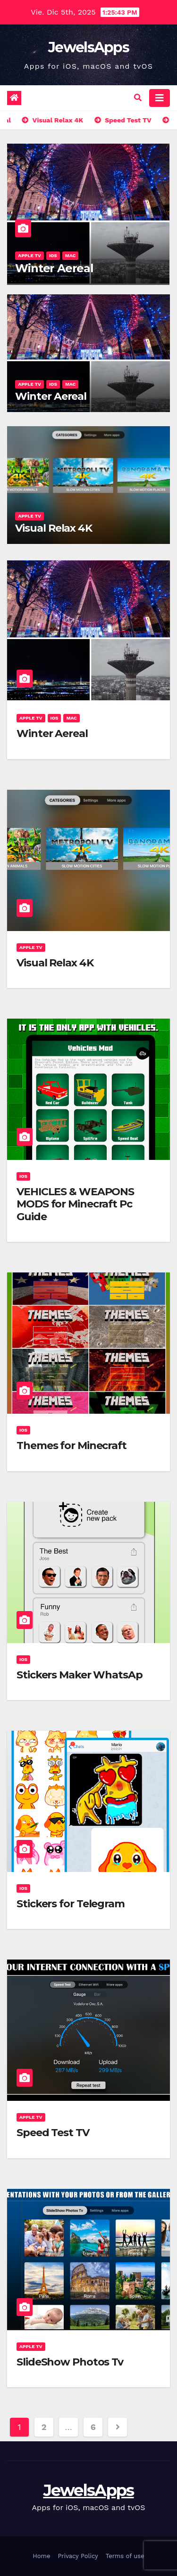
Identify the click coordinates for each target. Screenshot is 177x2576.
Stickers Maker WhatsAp (80, 1675)
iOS (53, 255)
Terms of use (125, 2556)
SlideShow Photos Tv (70, 2362)
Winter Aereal (54, 268)
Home (41, 2556)
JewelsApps (88, 47)
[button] (138, 97)
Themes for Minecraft (71, 1445)
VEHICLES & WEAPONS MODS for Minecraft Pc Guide (75, 1204)
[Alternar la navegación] (159, 98)
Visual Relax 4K (53, 528)
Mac (70, 255)
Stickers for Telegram (71, 1903)
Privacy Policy (78, 2556)
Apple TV (29, 255)
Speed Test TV (53, 2132)
